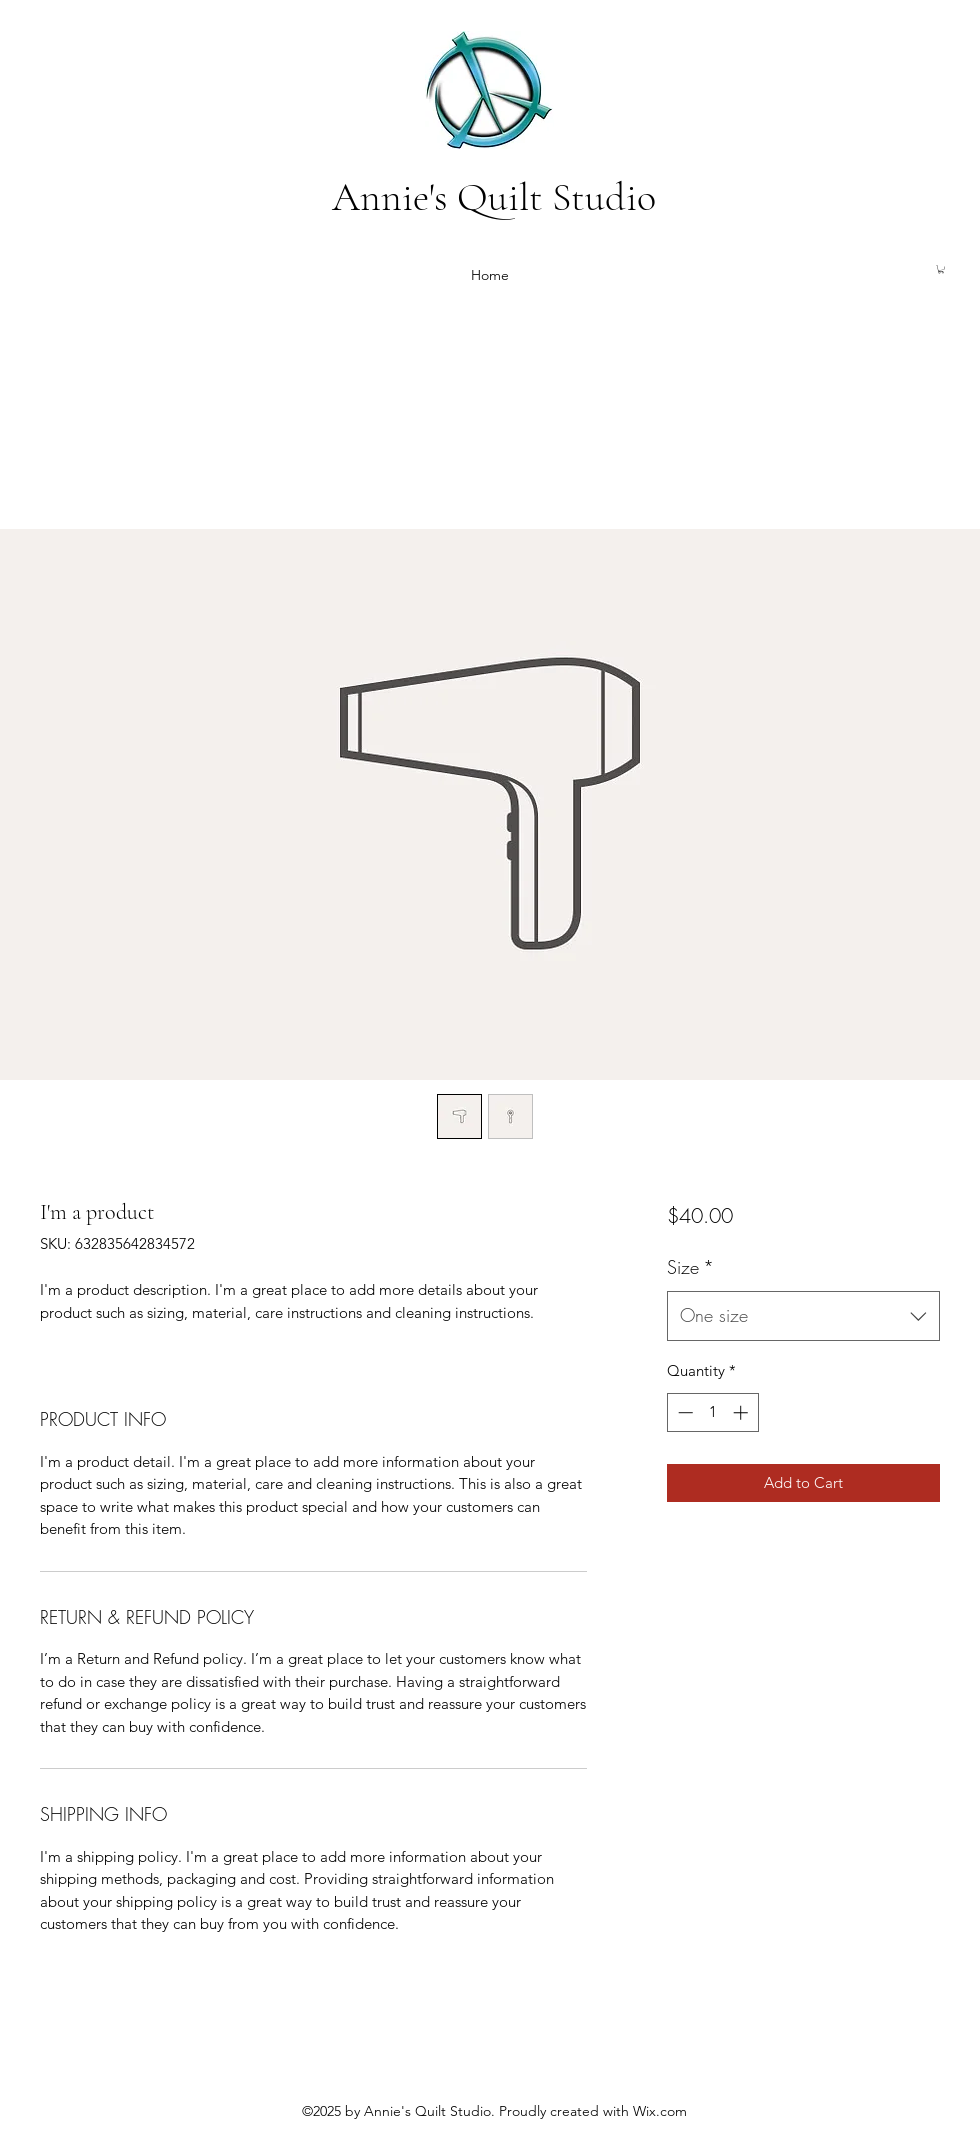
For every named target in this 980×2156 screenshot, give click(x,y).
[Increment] (742, 1412)
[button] (941, 269)
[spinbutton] (712, 1412)
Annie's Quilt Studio (494, 197)
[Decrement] (683, 1412)
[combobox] (803, 1316)
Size (690, 1267)
